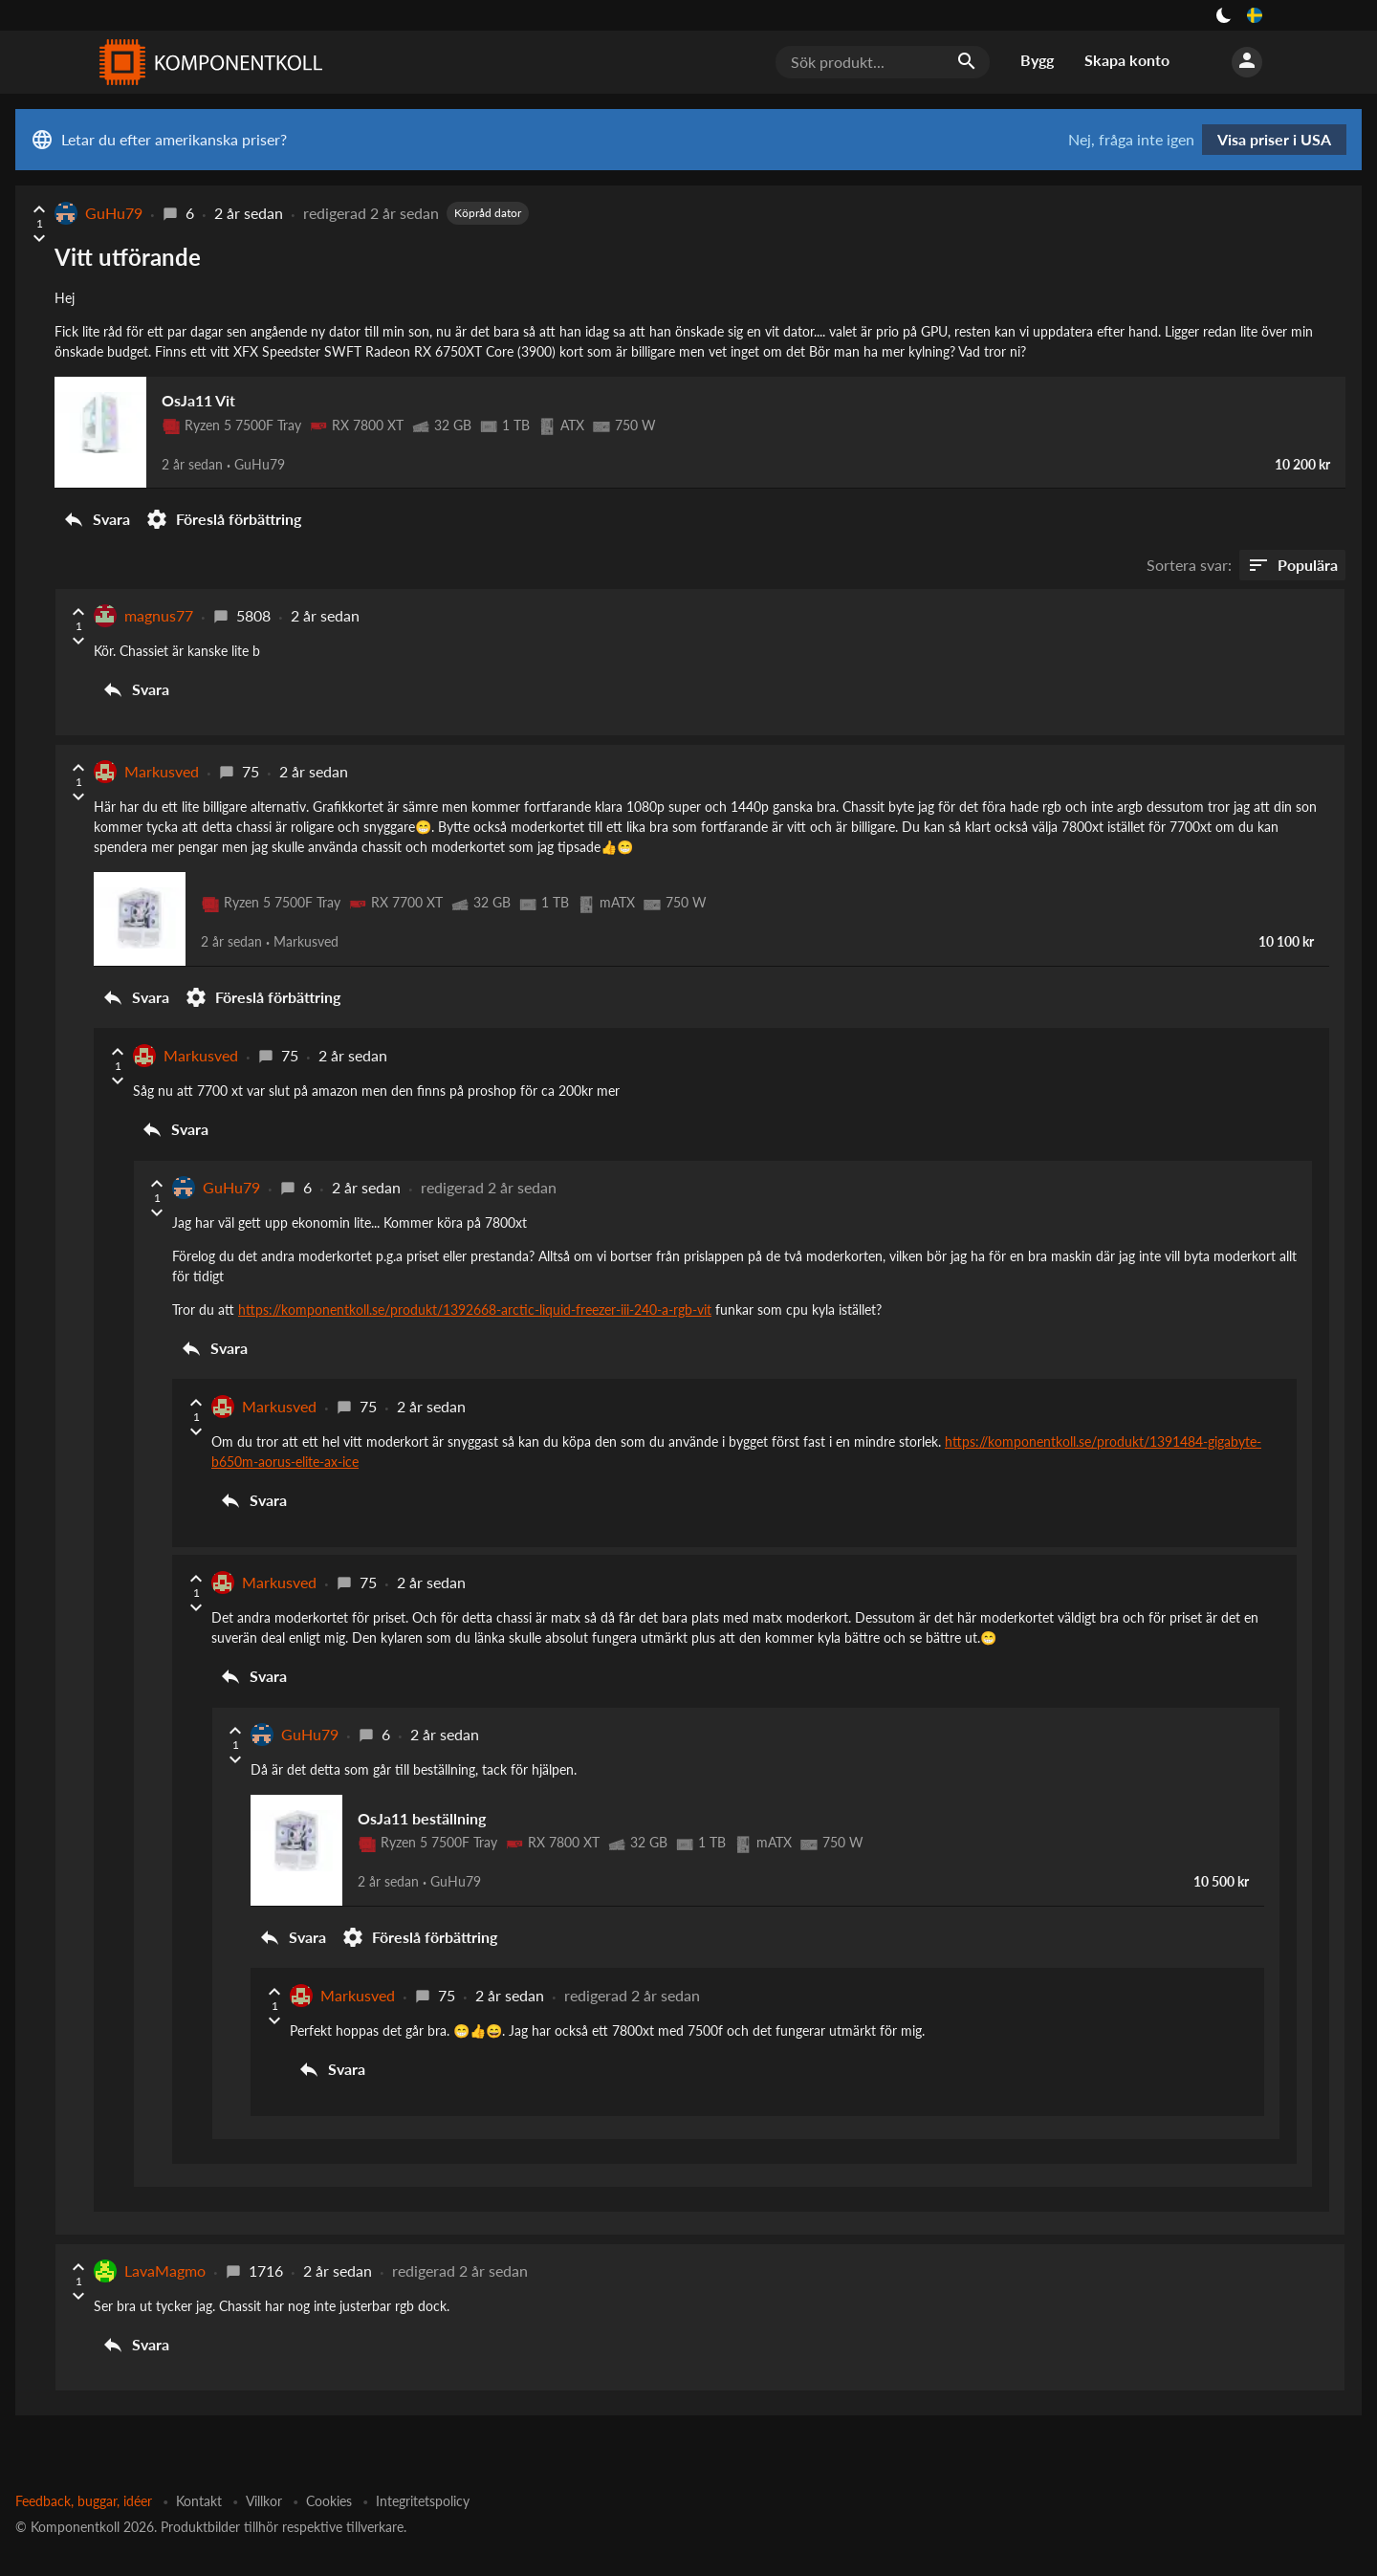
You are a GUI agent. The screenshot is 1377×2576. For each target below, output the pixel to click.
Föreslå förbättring (223, 506)
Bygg (1037, 60)
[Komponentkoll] (206, 62)
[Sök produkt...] (883, 62)
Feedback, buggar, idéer (83, 2464)
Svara (96, 506)
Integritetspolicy (423, 2464)
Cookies (329, 2464)
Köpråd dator (487, 213)
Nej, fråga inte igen (1131, 139)
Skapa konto (1126, 60)
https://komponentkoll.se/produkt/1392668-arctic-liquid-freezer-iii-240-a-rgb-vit (474, 1285)
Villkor (264, 2464)
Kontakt (199, 2464)
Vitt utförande (128, 257)
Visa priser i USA (1274, 139)
